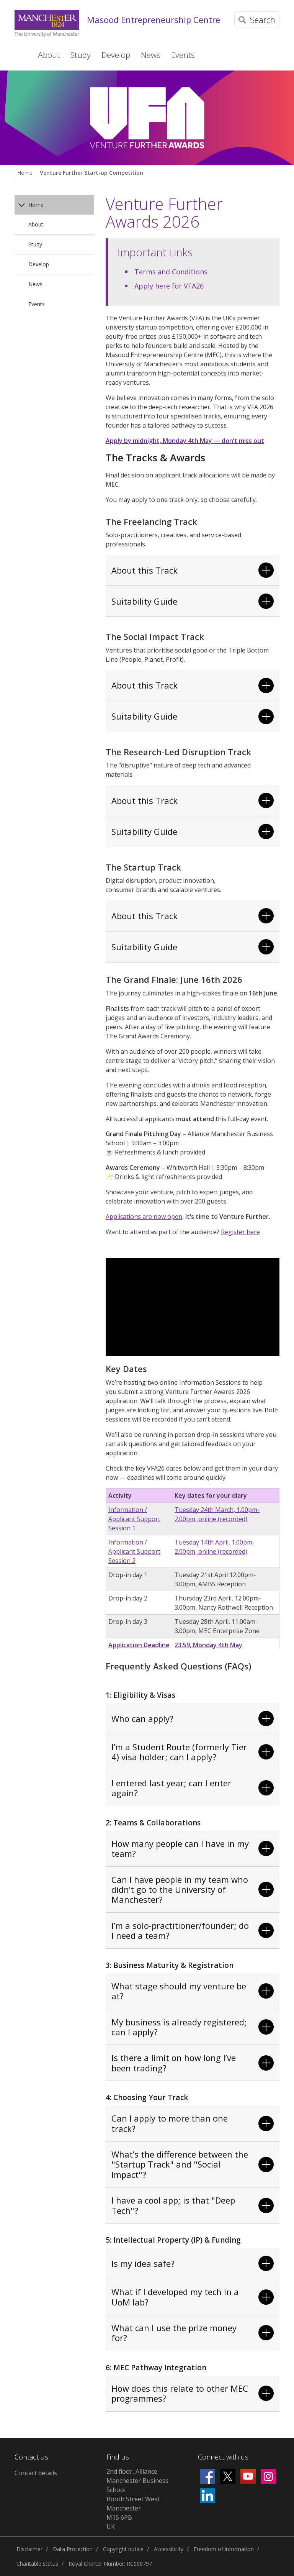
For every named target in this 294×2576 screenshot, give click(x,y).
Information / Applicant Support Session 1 (134, 1518)
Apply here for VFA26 (169, 285)
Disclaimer (29, 2549)
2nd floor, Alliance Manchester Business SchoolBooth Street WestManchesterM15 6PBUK (137, 2499)
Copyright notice (123, 2549)
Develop (38, 264)
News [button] (150, 54)
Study (35, 244)
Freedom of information (224, 2549)
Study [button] (80, 54)
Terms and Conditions (170, 271)
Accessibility (168, 2549)
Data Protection (73, 2549)
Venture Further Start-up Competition (91, 172)
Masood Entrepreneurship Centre (153, 20)
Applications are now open (144, 1216)
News (35, 284)
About (35, 224)
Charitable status (37, 2563)
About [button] (49, 54)
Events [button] (183, 54)
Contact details (36, 2473)
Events (36, 304)
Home (20, 54)
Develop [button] (115, 54)
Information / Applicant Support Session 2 (134, 1551)
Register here (240, 1232)
